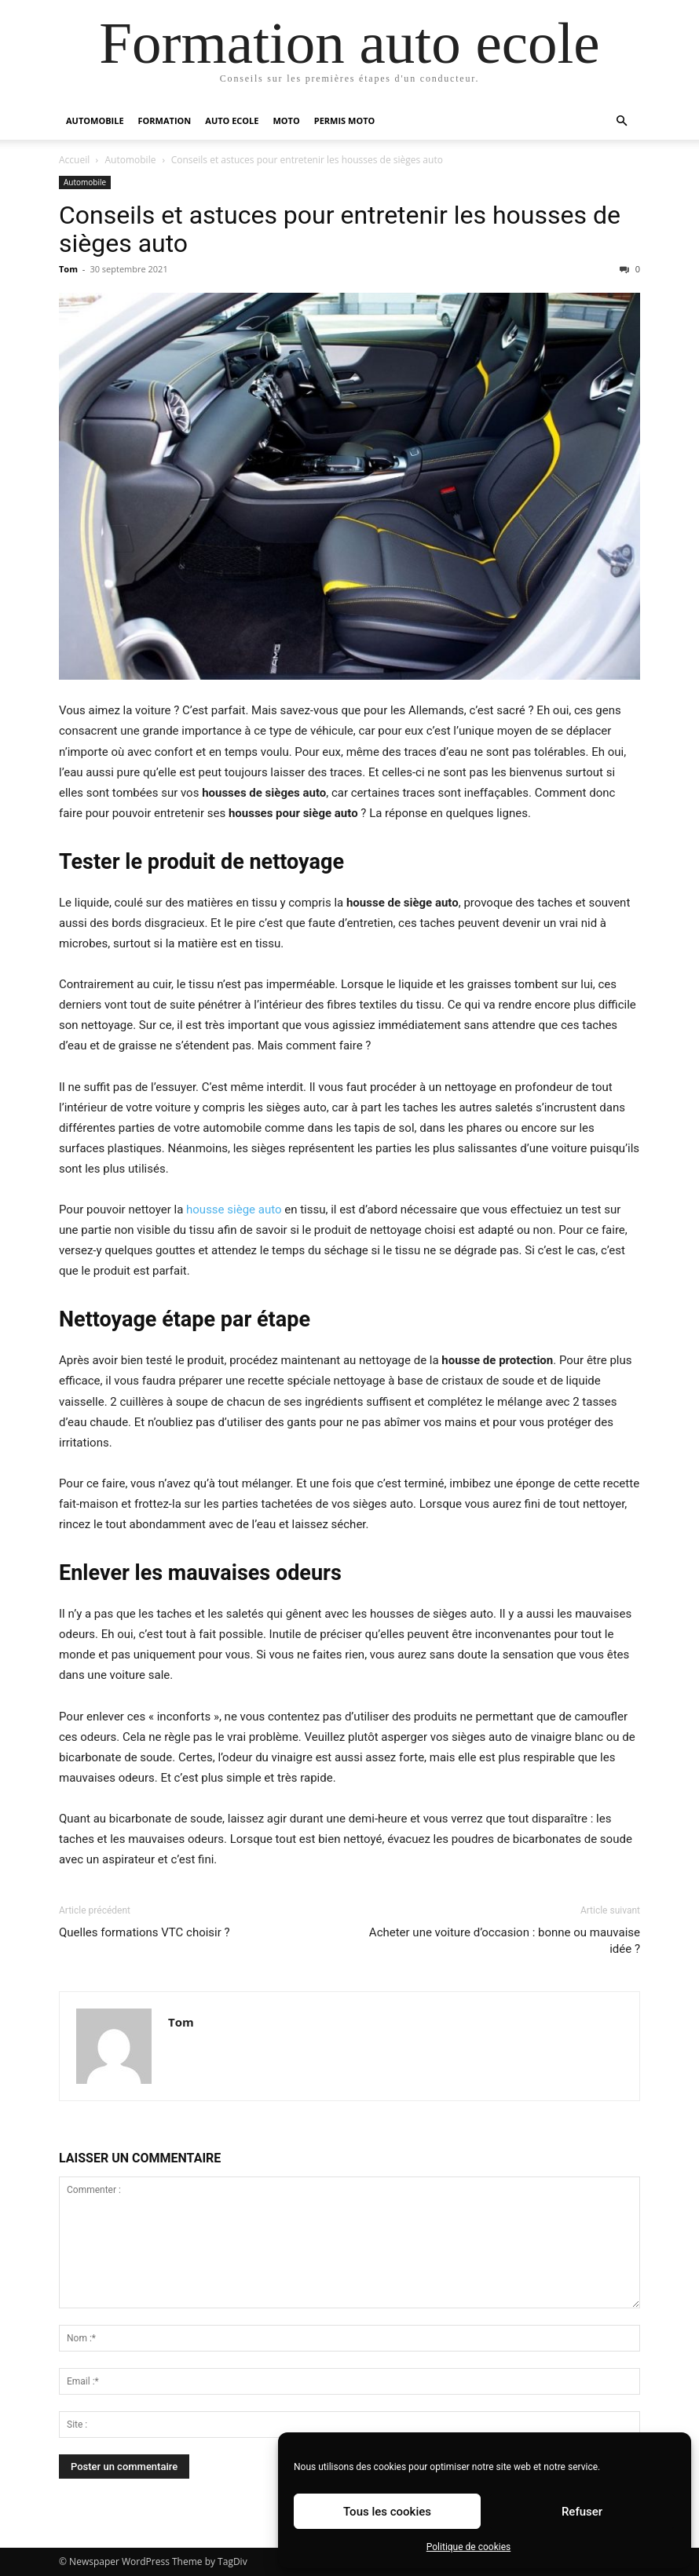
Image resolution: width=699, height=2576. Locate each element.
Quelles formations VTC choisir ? (144, 1932)
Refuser (582, 2512)
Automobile (95, 120)
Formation (165, 120)
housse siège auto (233, 1209)
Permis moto (344, 120)
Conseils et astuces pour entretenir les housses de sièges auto (339, 229)
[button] (621, 121)
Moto (286, 120)
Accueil (74, 159)
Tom (68, 269)
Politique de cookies (468, 2546)
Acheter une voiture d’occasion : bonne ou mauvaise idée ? (504, 1940)
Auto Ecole (231, 120)
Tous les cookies (387, 2512)
